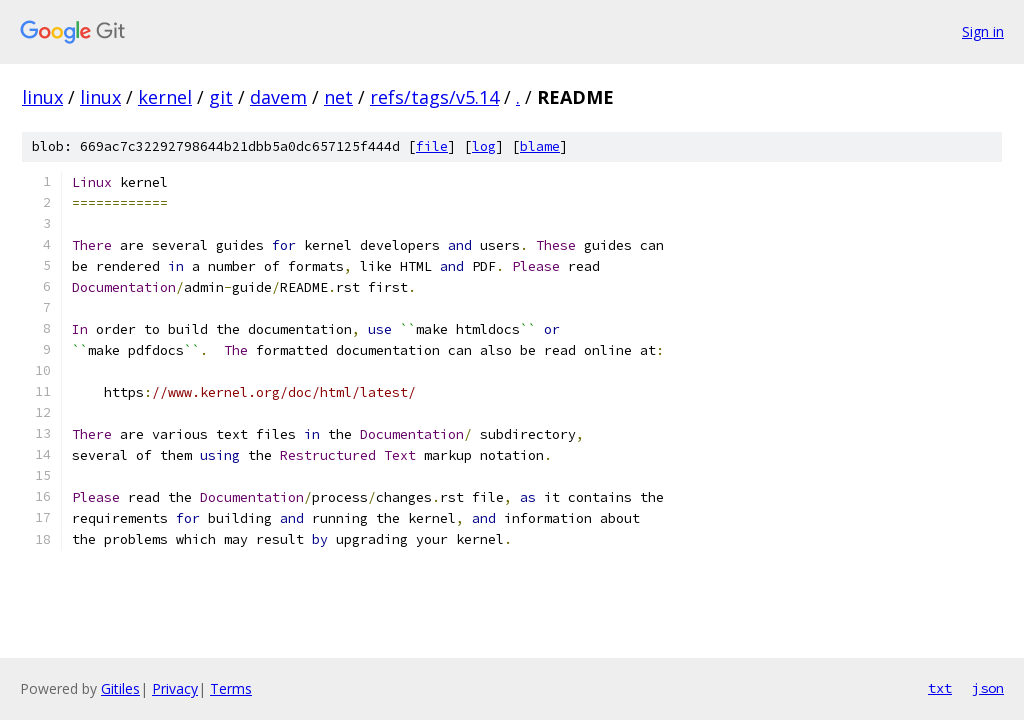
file (432, 146)
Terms (231, 688)
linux (42, 97)
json (988, 688)
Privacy (175, 688)
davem (278, 97)
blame (540, 146)
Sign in (983, 31)
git (221, 97)
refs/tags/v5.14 (434, 97)
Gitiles (120, 688)
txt (940, 688)
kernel (165, 97)
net (338, 97)
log (484, 146)
